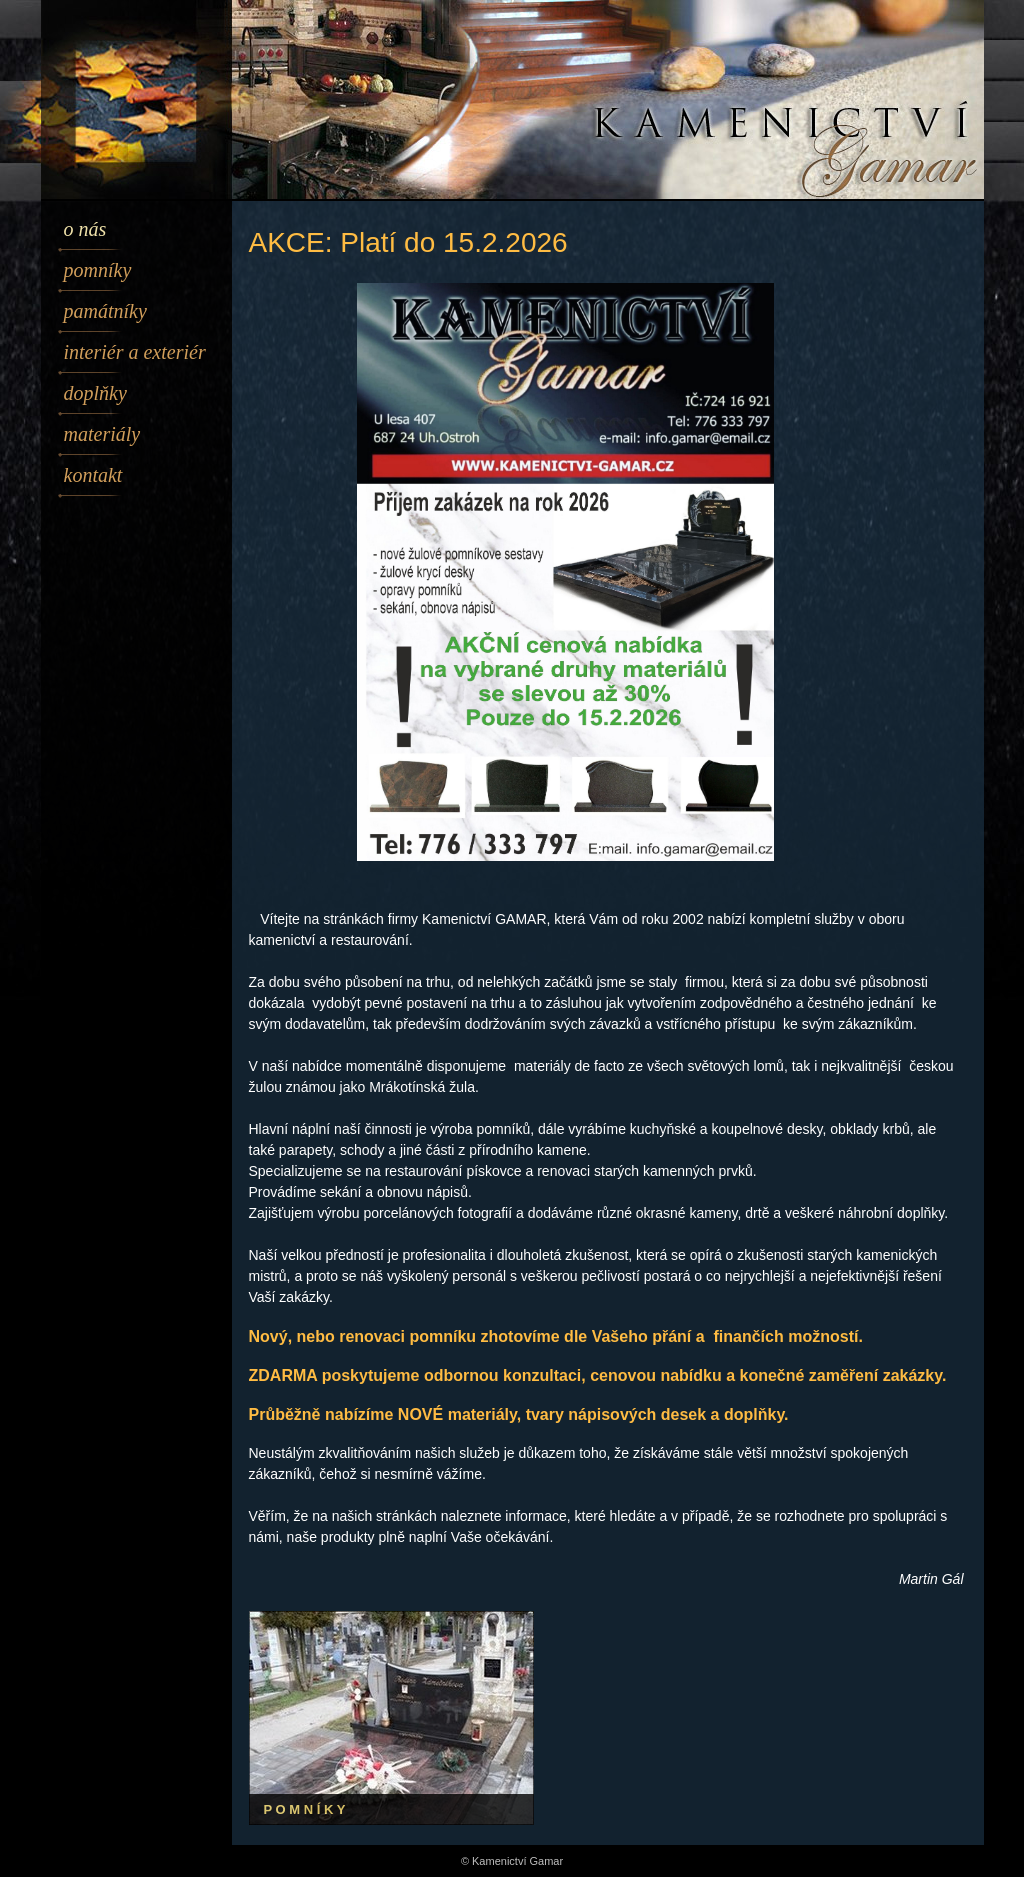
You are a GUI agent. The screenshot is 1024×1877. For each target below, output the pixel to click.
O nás (85, 229)
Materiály (102, 434)
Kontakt (93, 475)
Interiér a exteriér (135, 352)
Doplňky (95, 393)
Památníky (105, 311)
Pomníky (98, 270)
